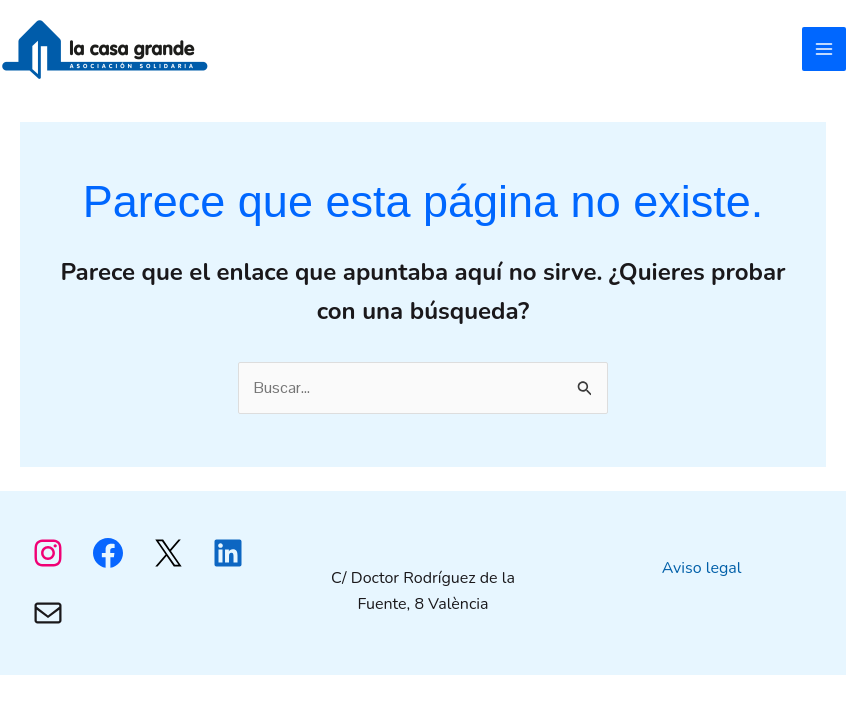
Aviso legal (702, 568)
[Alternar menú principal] (824, 49)
